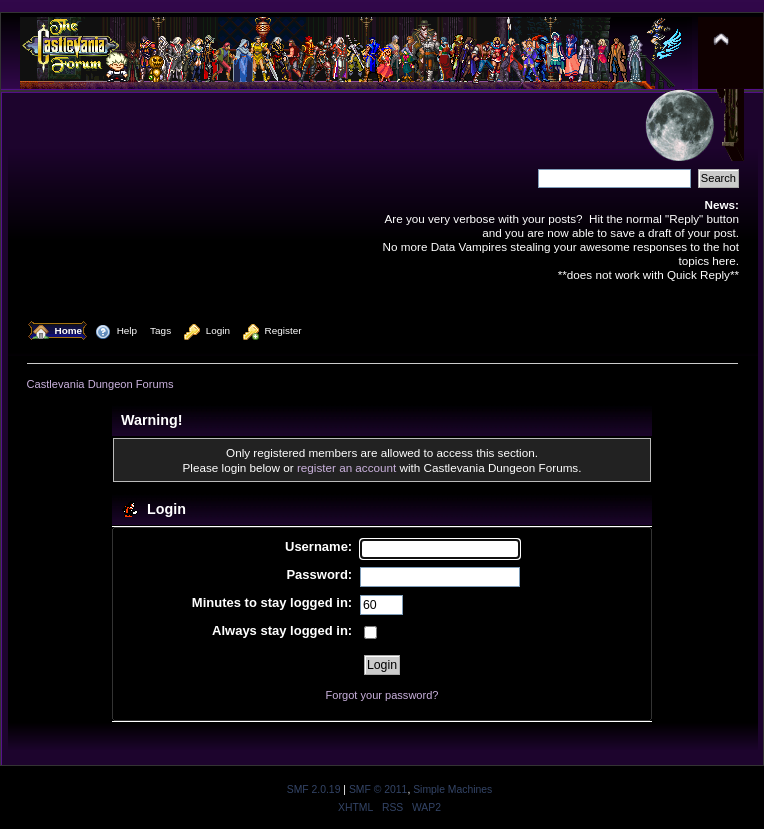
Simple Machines (452, 789)
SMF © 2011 (378, 789)
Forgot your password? (382, 695)
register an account (346, 467)
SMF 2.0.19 (314, 789)
